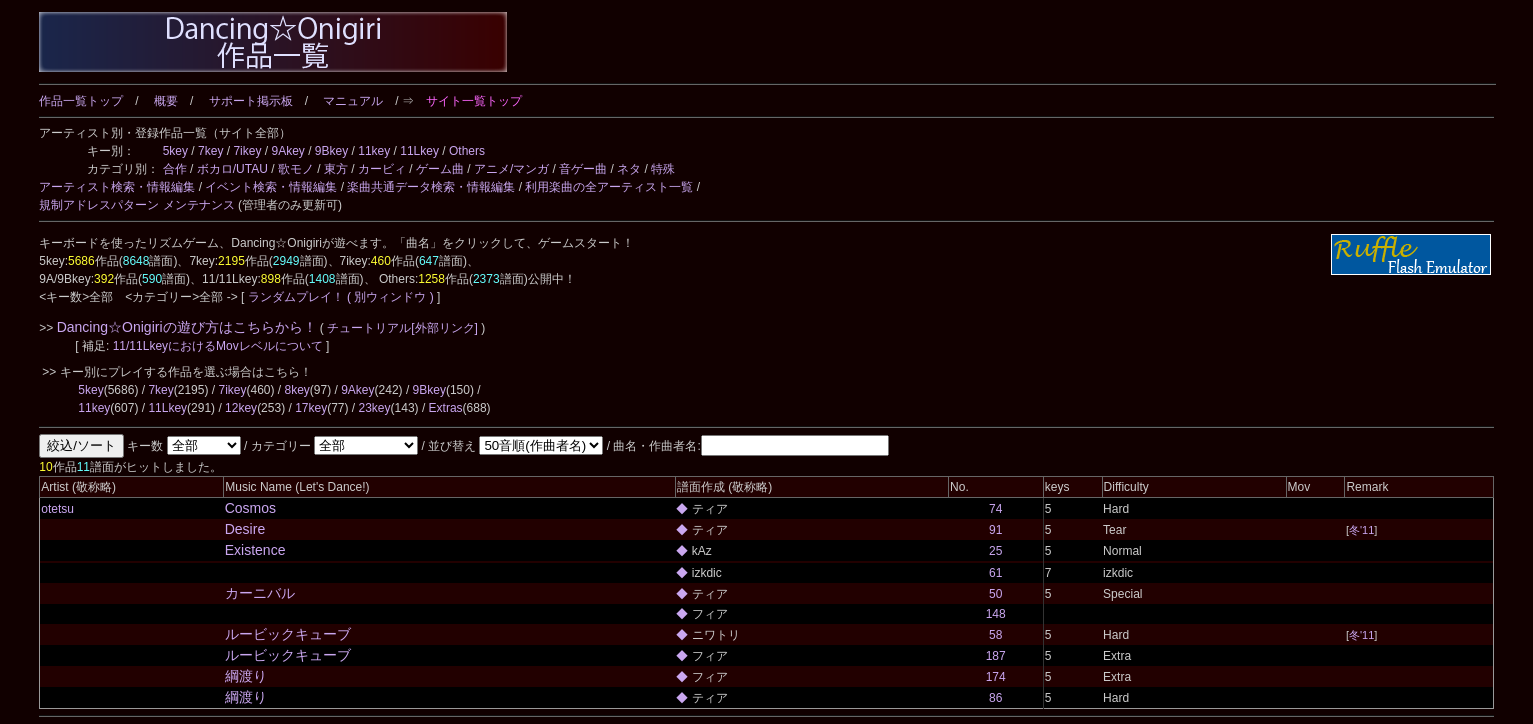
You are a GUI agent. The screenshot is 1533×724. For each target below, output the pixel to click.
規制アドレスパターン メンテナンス (136, 205)
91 (995, 530)
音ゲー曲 (583, 169)
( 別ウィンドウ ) (390, 297)
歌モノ (296, 169)
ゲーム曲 (440, 169)
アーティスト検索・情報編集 (117, 187)
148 (996, 614)
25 (995, 551)
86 (995, 698)
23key (375, 408)
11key (374, 151)
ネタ (629, 169)
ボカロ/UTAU (232, 169)
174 (996, 677)
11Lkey (419, 151)
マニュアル (353, 101)
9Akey (287, 151)
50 (995, 594)
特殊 (663, 169)
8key (296, 390)
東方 (336, 169)
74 (995, 509)
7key (210, 151)
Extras (446, 408)
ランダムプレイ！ (295, 297)
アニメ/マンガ (511, 169)
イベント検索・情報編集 (271, 187)
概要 (166, 101)
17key (311, 408)
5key (175, 151)
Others (467, 151)
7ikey (247, 151)
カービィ (382, 169)
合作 (175, 169)
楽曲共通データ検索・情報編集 (431, 187)
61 (995, 573)
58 (995, 635)
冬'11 (1361, 530)
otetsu (57, 509)
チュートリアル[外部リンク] (402, 328)
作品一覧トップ (81, 101)
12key (241, 408)
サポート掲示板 (251, 101)
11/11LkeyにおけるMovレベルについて (219, 346)
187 (996, 656)
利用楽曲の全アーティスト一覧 (609, 187)
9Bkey (331, 151)
